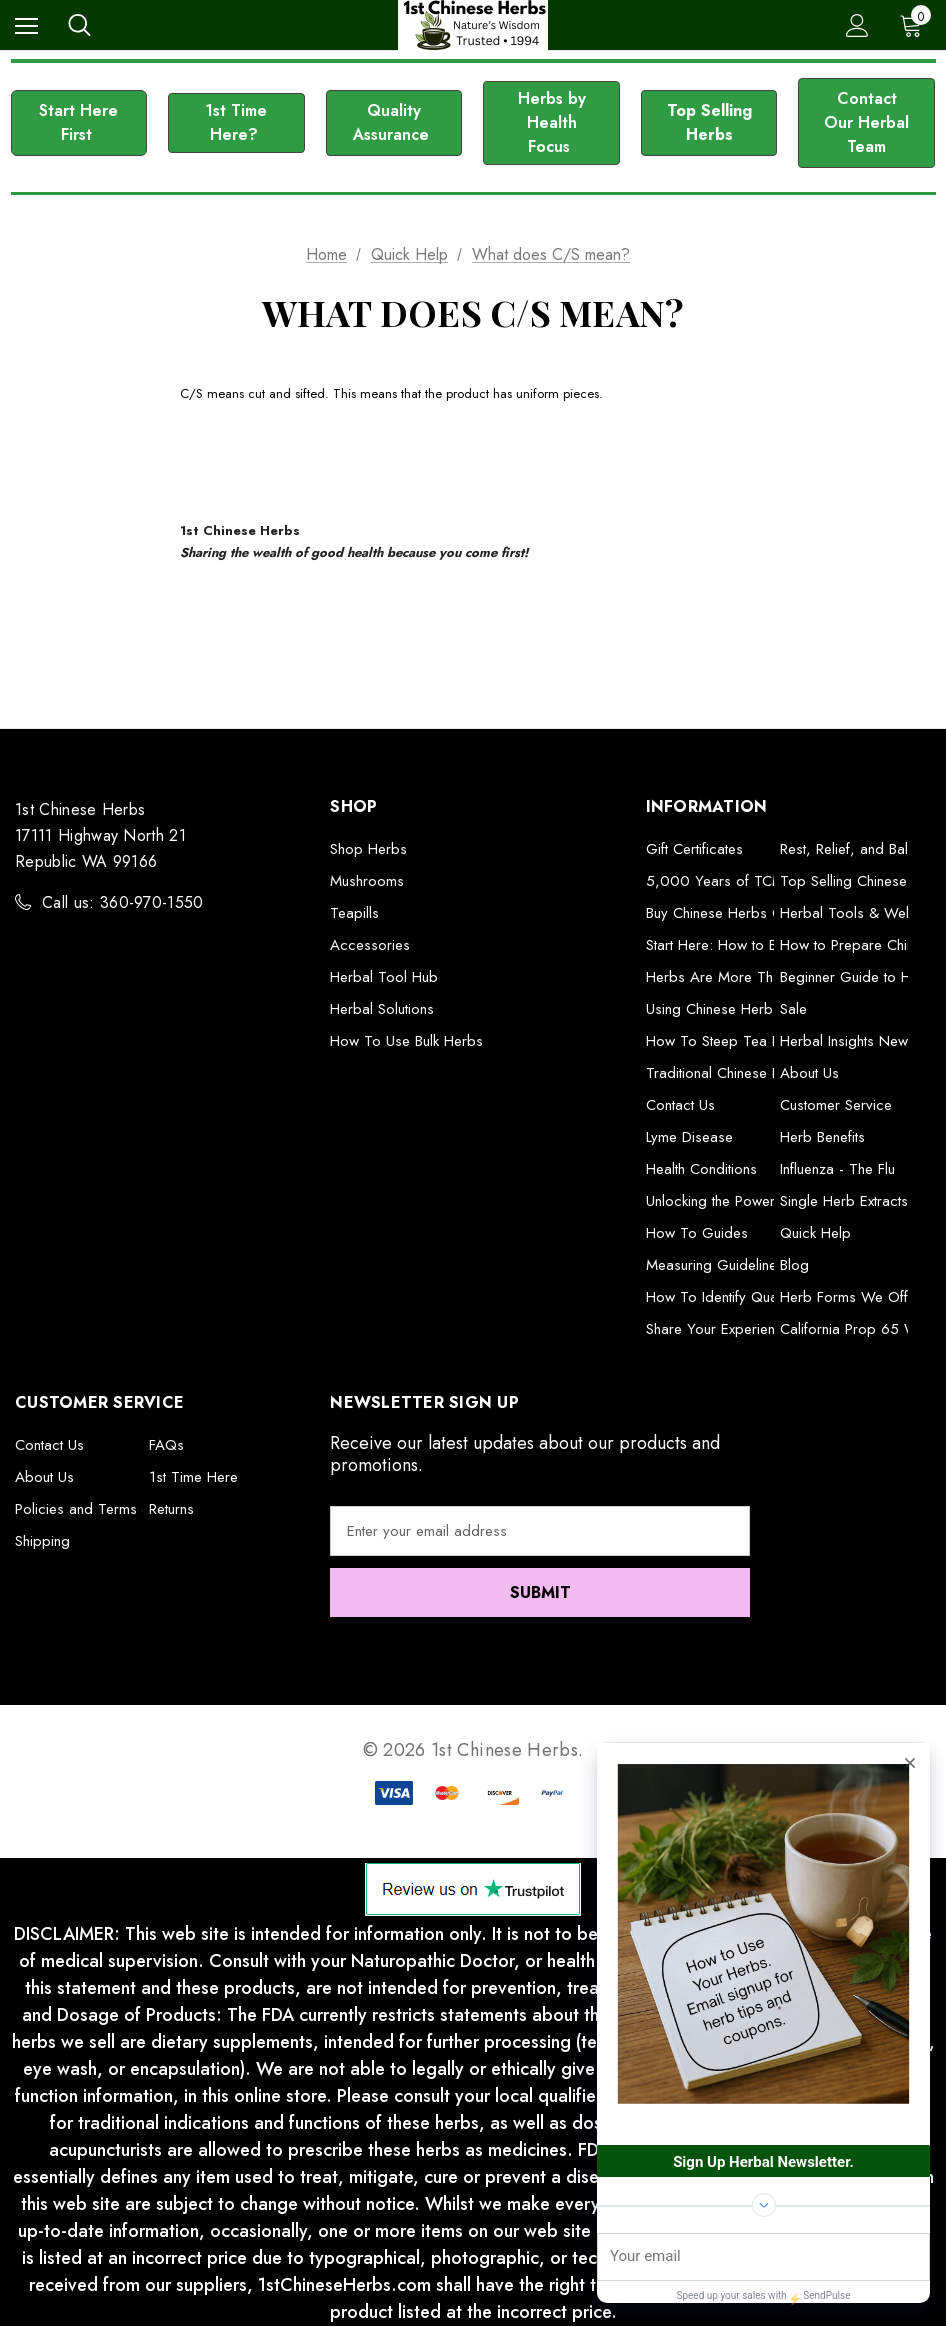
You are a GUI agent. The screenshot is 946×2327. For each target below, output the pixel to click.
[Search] (79, 25)
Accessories (370, 945)
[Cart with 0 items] (915, 25)
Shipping (42, 1541)
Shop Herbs (368, 849)
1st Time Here (193, 1477)
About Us (809, 1073)
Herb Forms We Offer (850, 1297)
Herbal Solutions (382, 1009)
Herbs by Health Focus (552, 122)
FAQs (166, 1445)
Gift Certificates (694, 849)
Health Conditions (701, 1169)
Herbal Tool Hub (384, 977)
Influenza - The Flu (837, 1169)
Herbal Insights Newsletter (862, 1041)
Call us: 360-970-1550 (123, 902)
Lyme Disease (689, 1137)
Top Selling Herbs (709, 122)
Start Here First (78, 122)
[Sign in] (857, 25)
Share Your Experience (718, 1329)
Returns (171, 1509)
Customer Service (836, 1105)
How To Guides (697, 1233)
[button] (79, 123)
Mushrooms (367, 881)
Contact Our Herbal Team (866, 122)
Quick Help (815, 1233)
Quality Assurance (393, 122)
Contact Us (680, 1105)
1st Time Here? (236, 122)
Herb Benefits (822, 1137)
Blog (794, 1265)
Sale (793, 1009)
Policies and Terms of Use (99, 1509)
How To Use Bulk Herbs (406, 1041)
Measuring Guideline (711, 1265)
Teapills (354, 913)
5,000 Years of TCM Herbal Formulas (770, 881)
